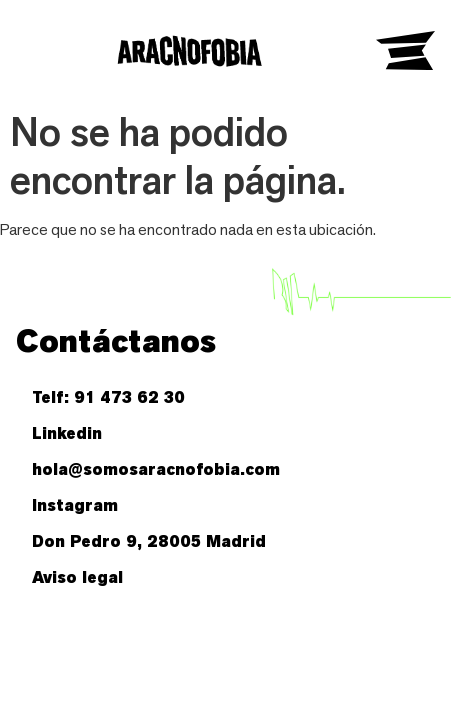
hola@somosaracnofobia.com (156, 469)
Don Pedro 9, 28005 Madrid (149, 541)
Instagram (75, 505)
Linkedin (67, 433)
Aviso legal (77, 577)
